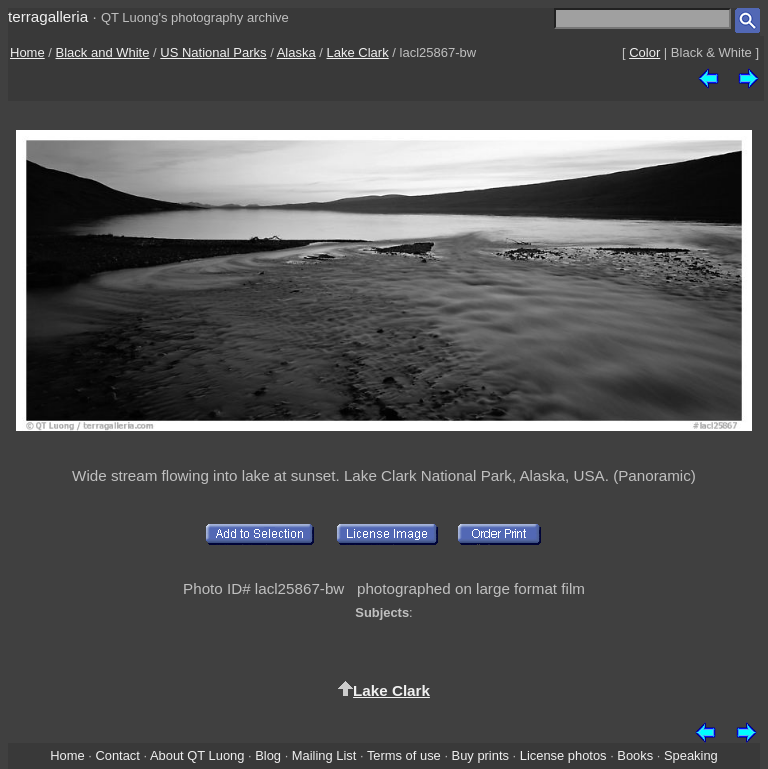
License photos (563, 755)
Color (644, 52)
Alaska (296, 52)
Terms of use (404, 755)
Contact (117, 755)
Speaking (691, 755)
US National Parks (213, 52)
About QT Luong (197, 755)
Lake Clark (358, 52)
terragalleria (48, 16)
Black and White (103, 52)
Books (635, 755)
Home (27, 52)
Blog (268, 755)
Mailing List (324, 755)
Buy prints (480, 755)
